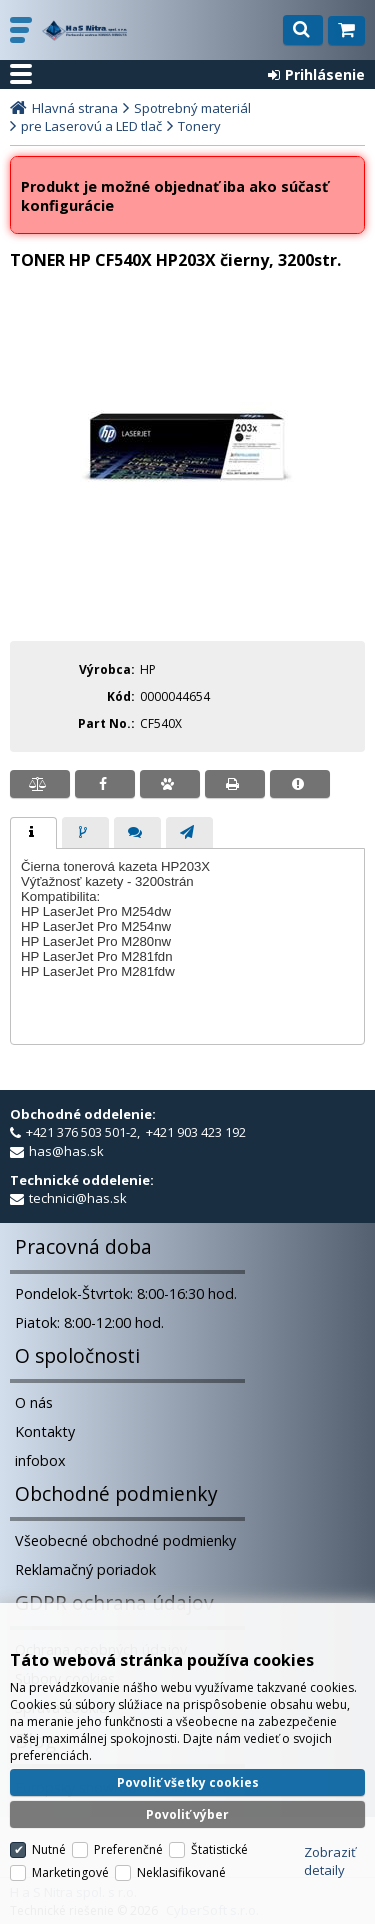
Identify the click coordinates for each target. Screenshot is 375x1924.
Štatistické (219, 1849)
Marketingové (70, 1872)
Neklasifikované (181, 1872)
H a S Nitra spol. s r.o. (84, 30)
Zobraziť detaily (330, 1861)
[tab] (33, 833)
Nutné (49, 1849)
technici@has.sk (78, 1198)
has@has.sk (66, 1151)
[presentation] (33, 833)
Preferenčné (128, 1849)
